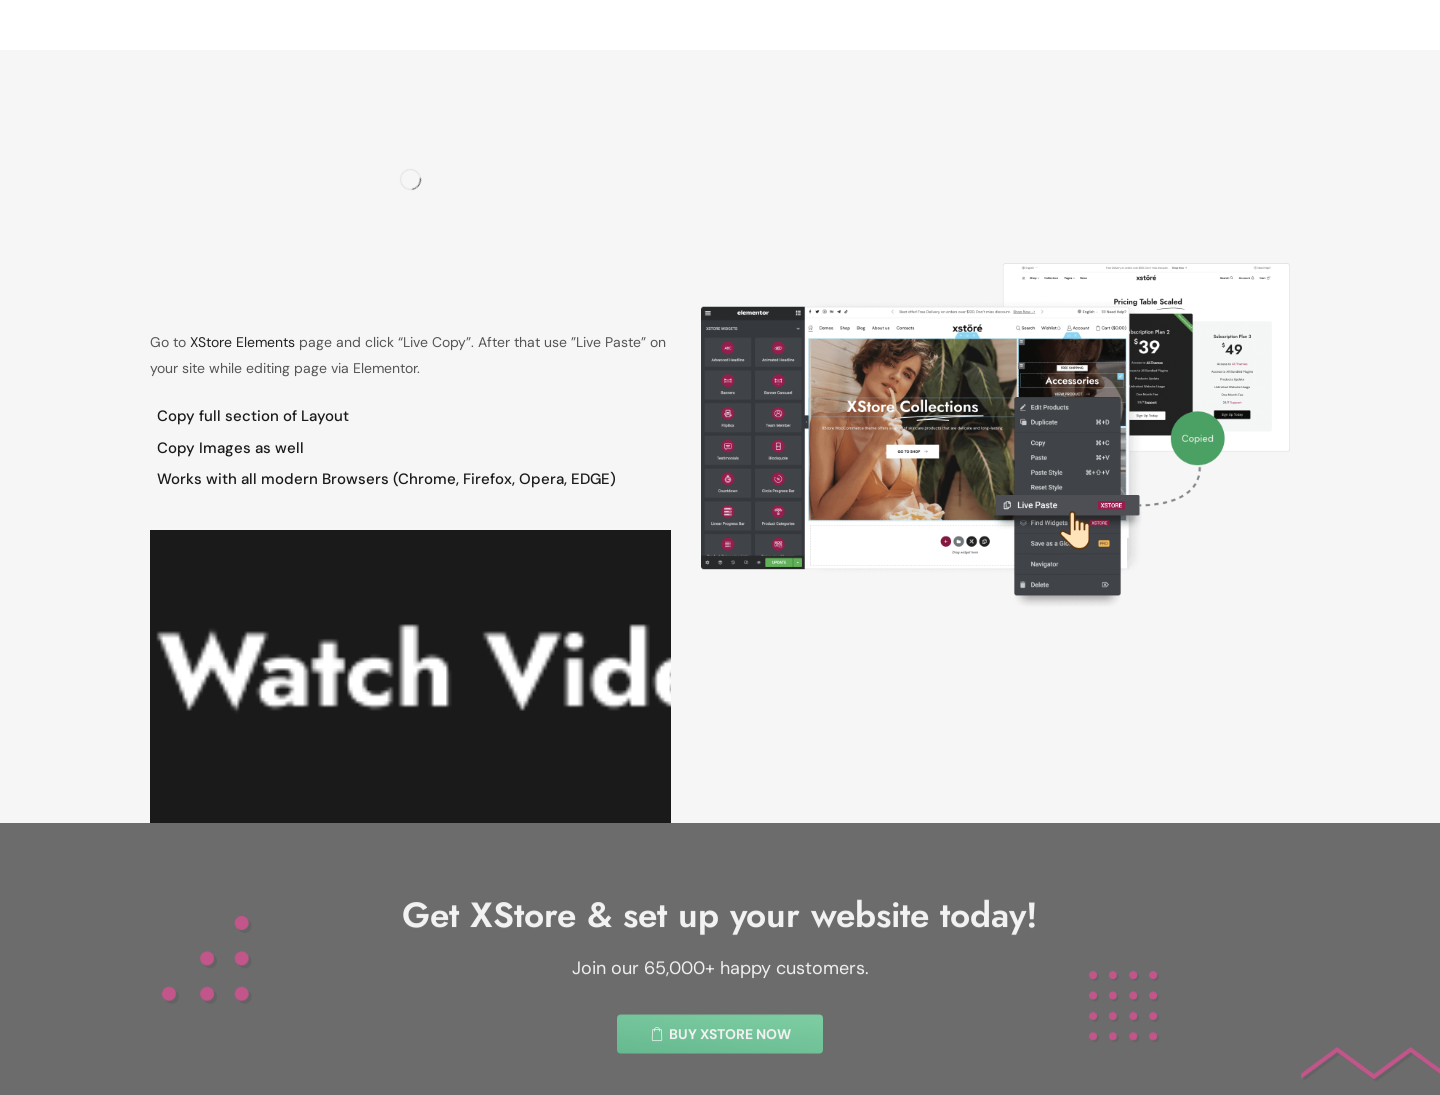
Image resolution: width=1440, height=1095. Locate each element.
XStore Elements (242, 342)
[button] (720, 1069)
